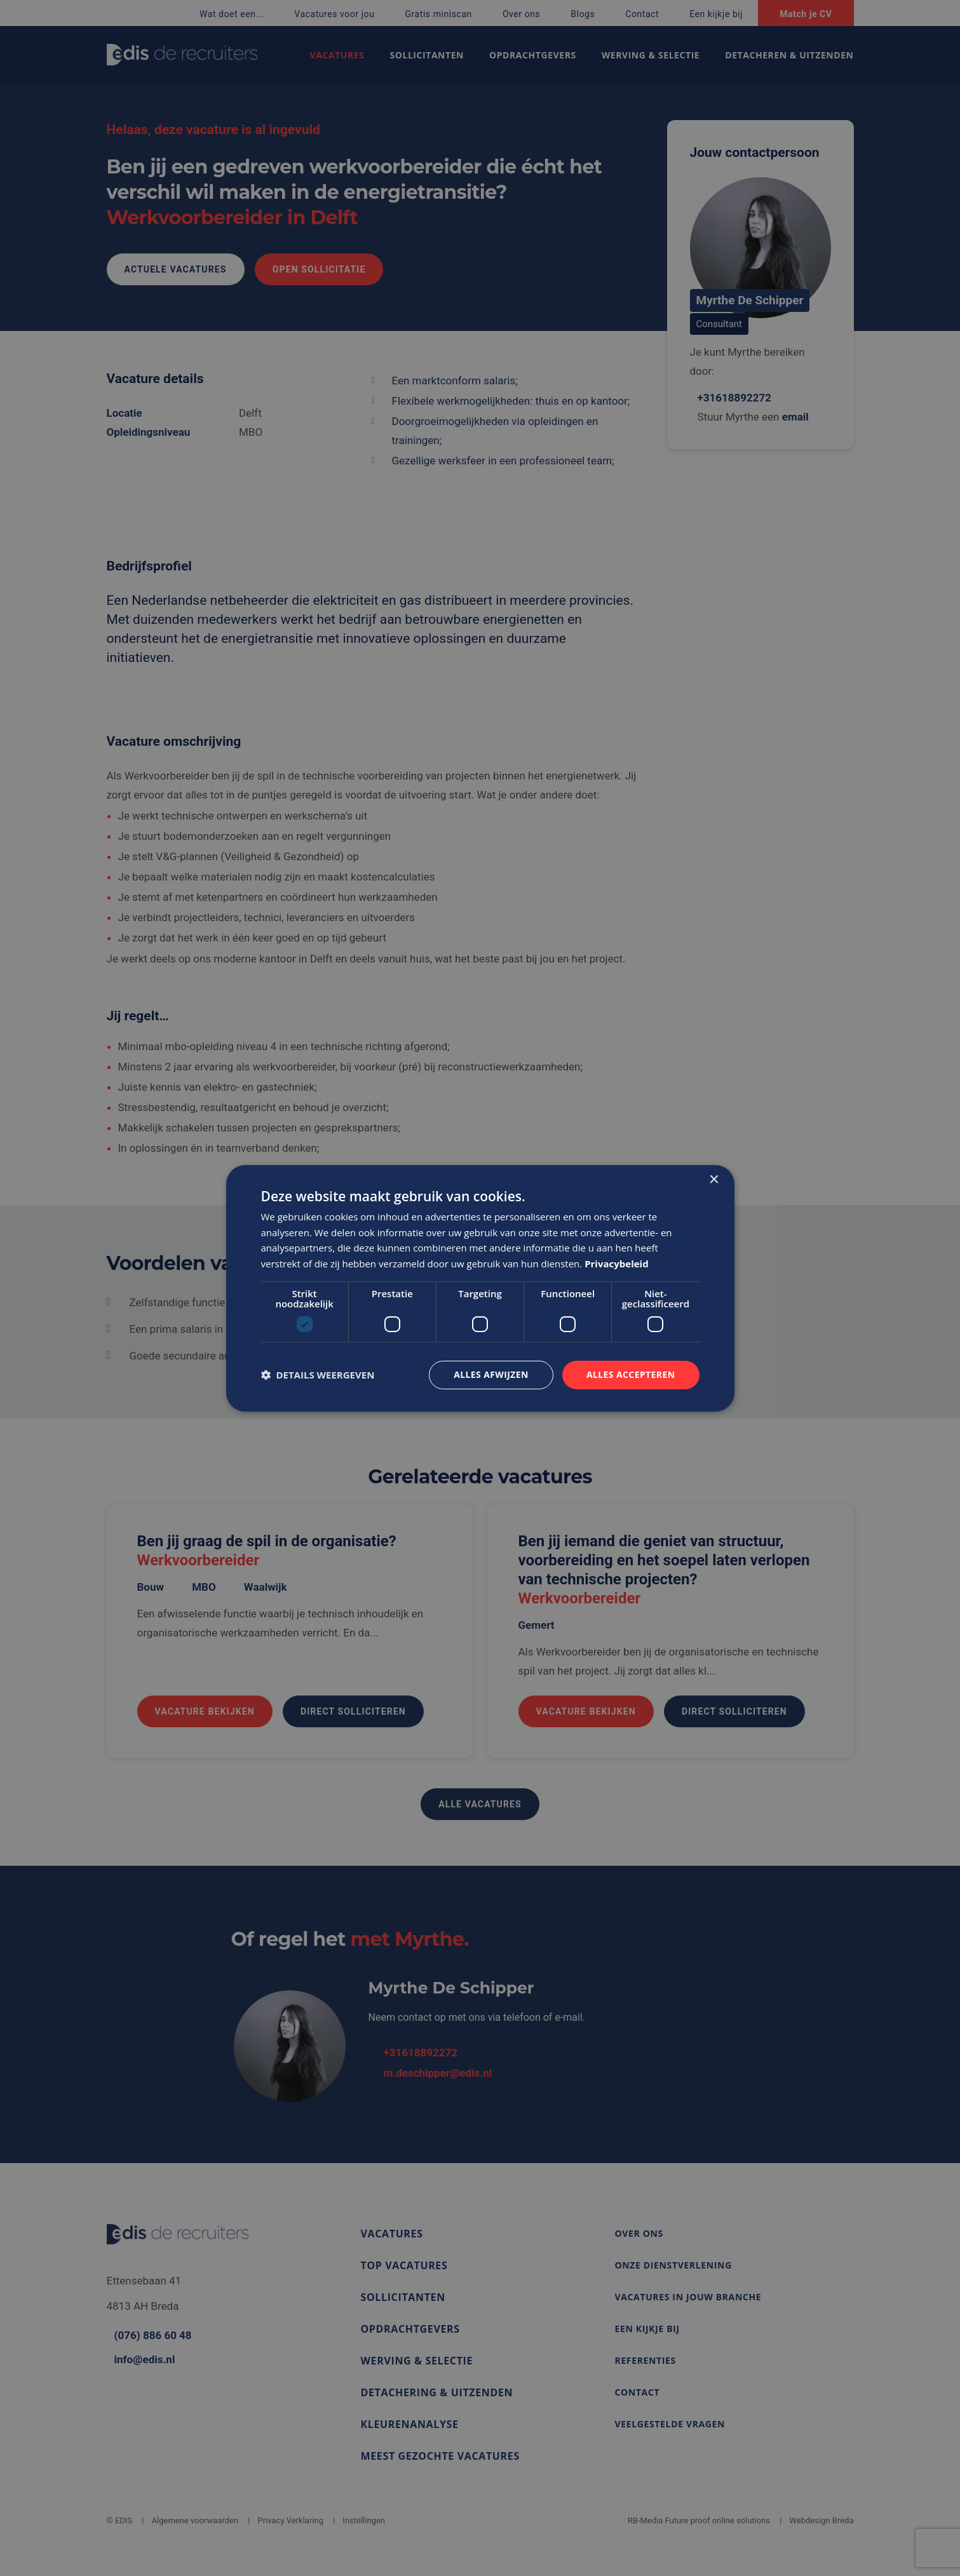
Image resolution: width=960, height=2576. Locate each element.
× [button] (714, 1179)
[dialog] (480, 1287)
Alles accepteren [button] (630, 1374)
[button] (318, 1374)
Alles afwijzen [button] (491, 1374)
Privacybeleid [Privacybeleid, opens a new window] (617, 1263)
